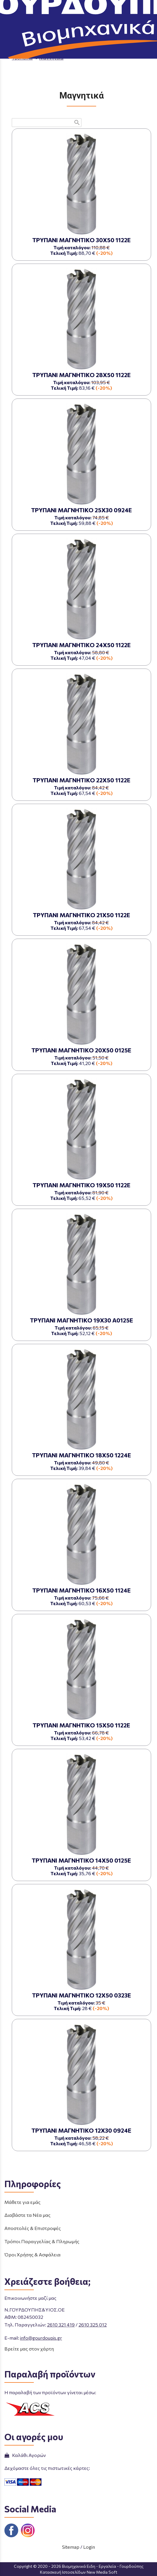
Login (89, 2547)
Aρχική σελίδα (28, 52)
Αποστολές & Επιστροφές (32, 2228)
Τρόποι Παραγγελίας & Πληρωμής (41, 2241)
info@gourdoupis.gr (41, 2338)
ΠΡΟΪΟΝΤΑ (63, 52)
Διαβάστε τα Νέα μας (27, 2215)
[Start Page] (78, 8)
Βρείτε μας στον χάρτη (29, 2348)
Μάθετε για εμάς (22, 2202)
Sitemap (70, 2547)
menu (8, 8)
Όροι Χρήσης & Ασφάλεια (32, 2254)
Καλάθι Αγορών (25, 2455)
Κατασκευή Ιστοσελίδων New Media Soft (78, 2572)
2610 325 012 (92, 2324)
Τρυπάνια (22, 57)
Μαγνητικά (51, 57)
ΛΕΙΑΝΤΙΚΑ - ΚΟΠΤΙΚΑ (107, 52)
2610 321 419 (61, 2324)
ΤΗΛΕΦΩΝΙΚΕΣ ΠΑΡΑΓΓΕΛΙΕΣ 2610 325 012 (111, 24)
